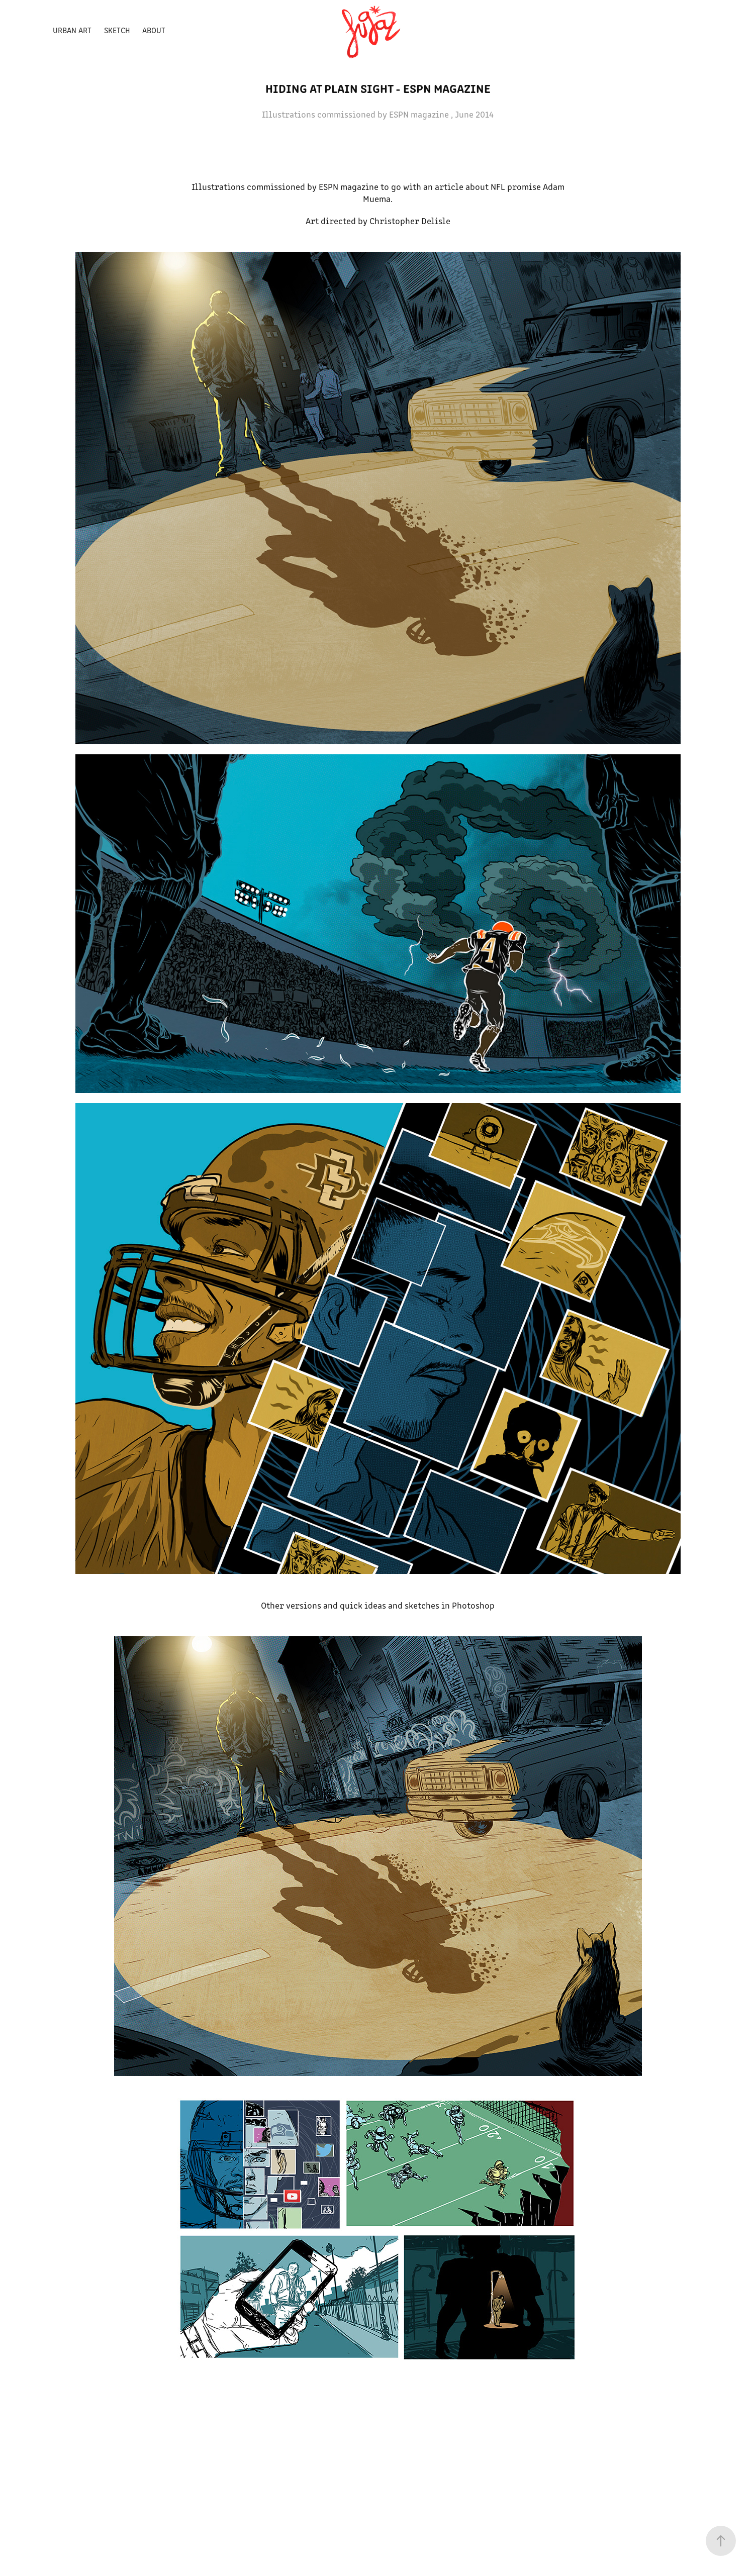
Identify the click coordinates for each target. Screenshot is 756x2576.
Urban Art (72, 30)
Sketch (117, 30)
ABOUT (153, 30)
